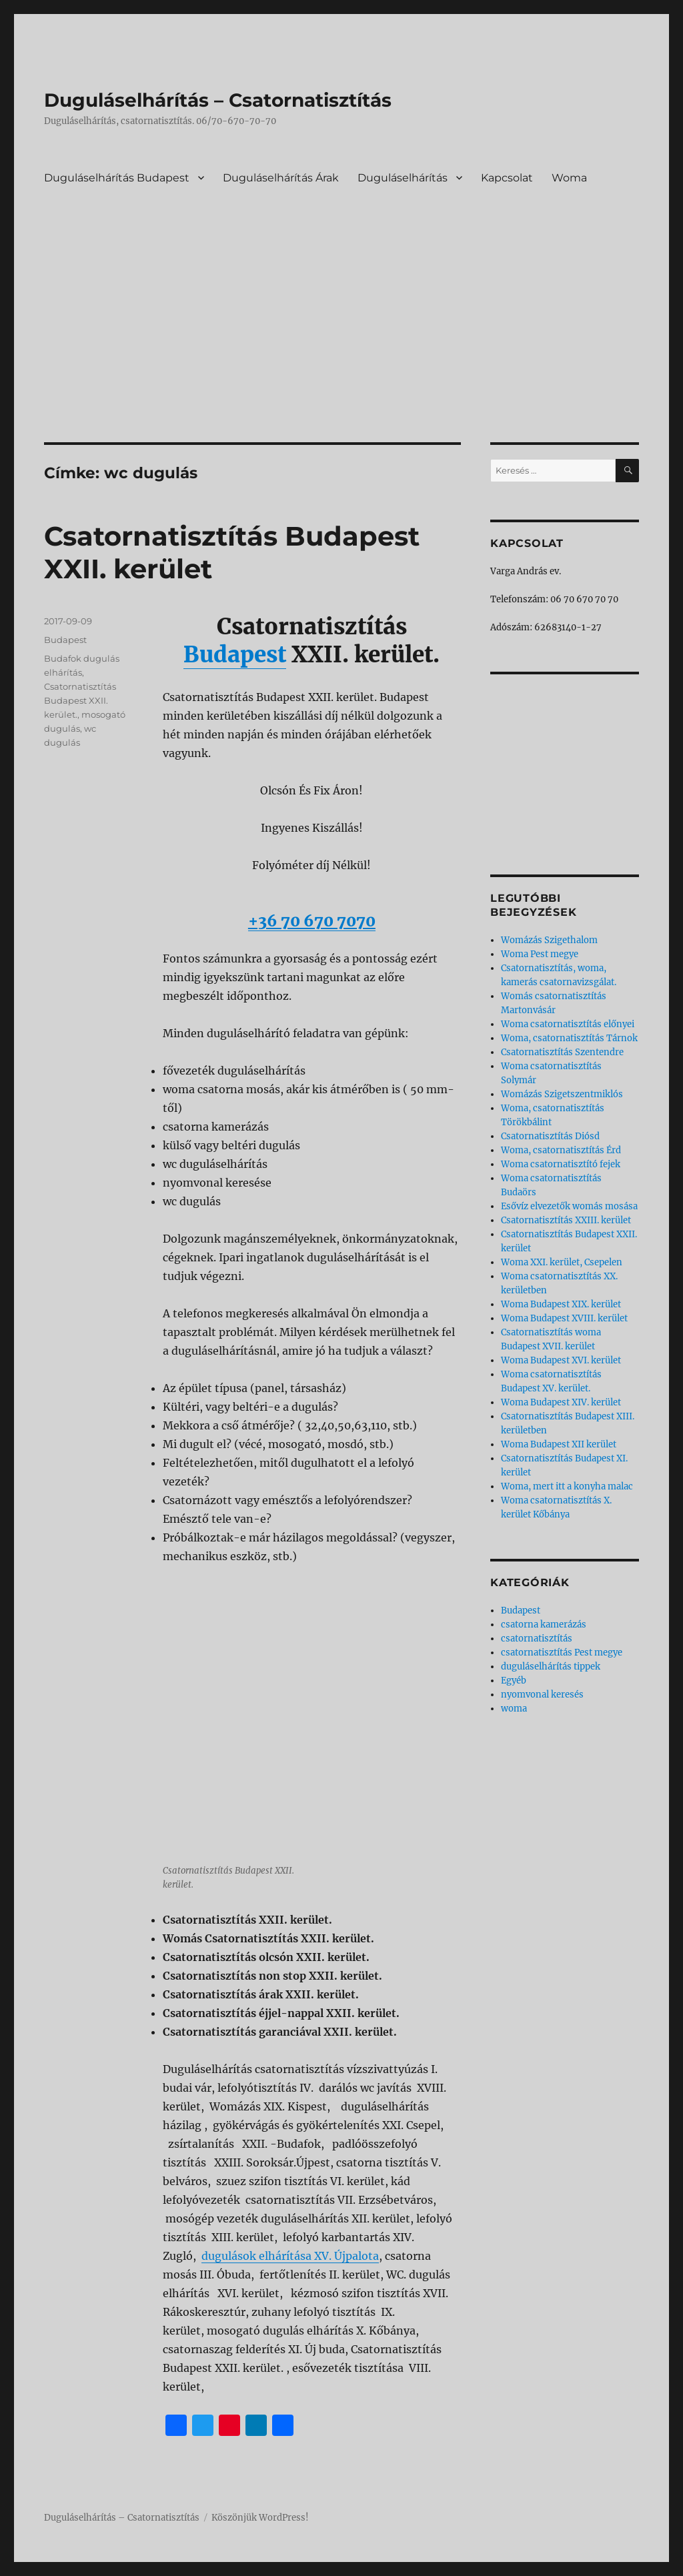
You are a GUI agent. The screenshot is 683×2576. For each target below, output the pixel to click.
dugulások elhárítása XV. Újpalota (290, 2256)
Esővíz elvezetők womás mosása (569, 1206)
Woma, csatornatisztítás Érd (561, 1150)
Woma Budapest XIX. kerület (561, 1304)
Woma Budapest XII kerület (558, 1444)
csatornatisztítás (536, 1638)
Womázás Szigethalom (549, 940)
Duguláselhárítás (403, 177)
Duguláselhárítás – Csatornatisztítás (218, 100)
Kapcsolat (507, 177)
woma (514, 1708)
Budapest (234, 654)
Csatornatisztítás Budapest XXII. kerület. (80, 700)
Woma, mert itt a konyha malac (567, 1486)
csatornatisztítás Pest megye (561, 1652)
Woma (569, 177)
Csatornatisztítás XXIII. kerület (566, 1220)
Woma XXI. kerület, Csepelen (561, 1262)
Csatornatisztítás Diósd (550, 1136)
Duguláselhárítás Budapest (116, 177)
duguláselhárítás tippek (550, 1666)
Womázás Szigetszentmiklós (562, 1094)
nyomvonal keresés (542, 1694)
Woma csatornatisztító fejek (560, 1164)
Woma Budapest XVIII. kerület (564, 1318)
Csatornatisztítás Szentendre (562, 1052)
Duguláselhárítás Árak (281, 177)
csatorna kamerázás (543, 1624)
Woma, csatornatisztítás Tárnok (569, 1038)
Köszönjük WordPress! (260, 2517)
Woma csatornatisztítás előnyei (567, 1024)
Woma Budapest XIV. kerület (561, 1402)
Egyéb (513, 1680)
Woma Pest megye (539, 954)
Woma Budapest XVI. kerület (561, 1360)
